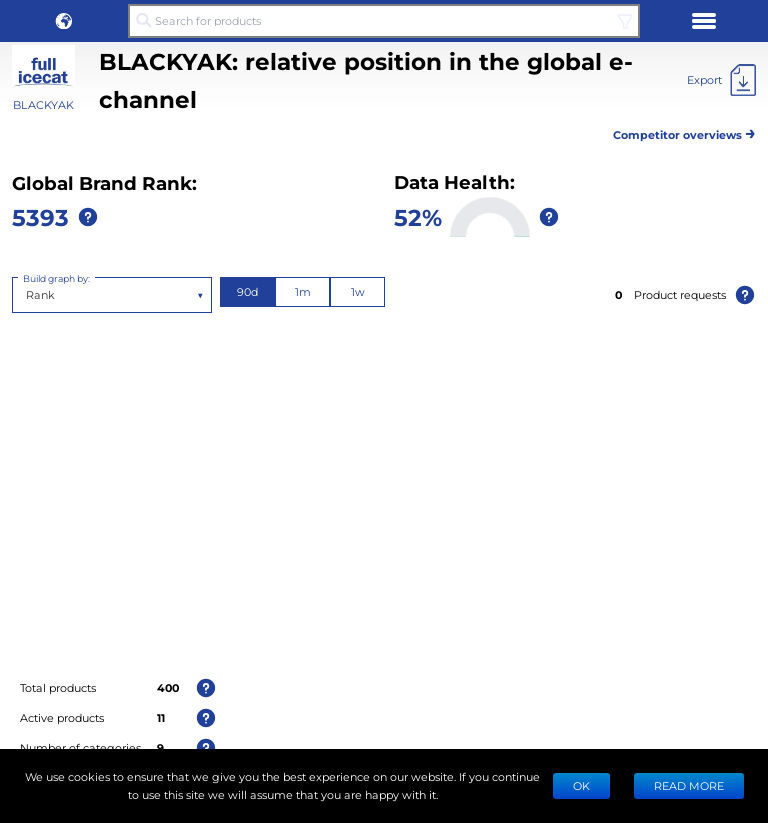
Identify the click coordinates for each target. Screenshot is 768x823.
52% (418, 216)
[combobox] (27, 295)
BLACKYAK (43, 104)
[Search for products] (384, 21)
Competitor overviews (684, 131)
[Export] (721, 80)
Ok (581, 785)
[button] (64, 21)
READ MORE (689, 785)
